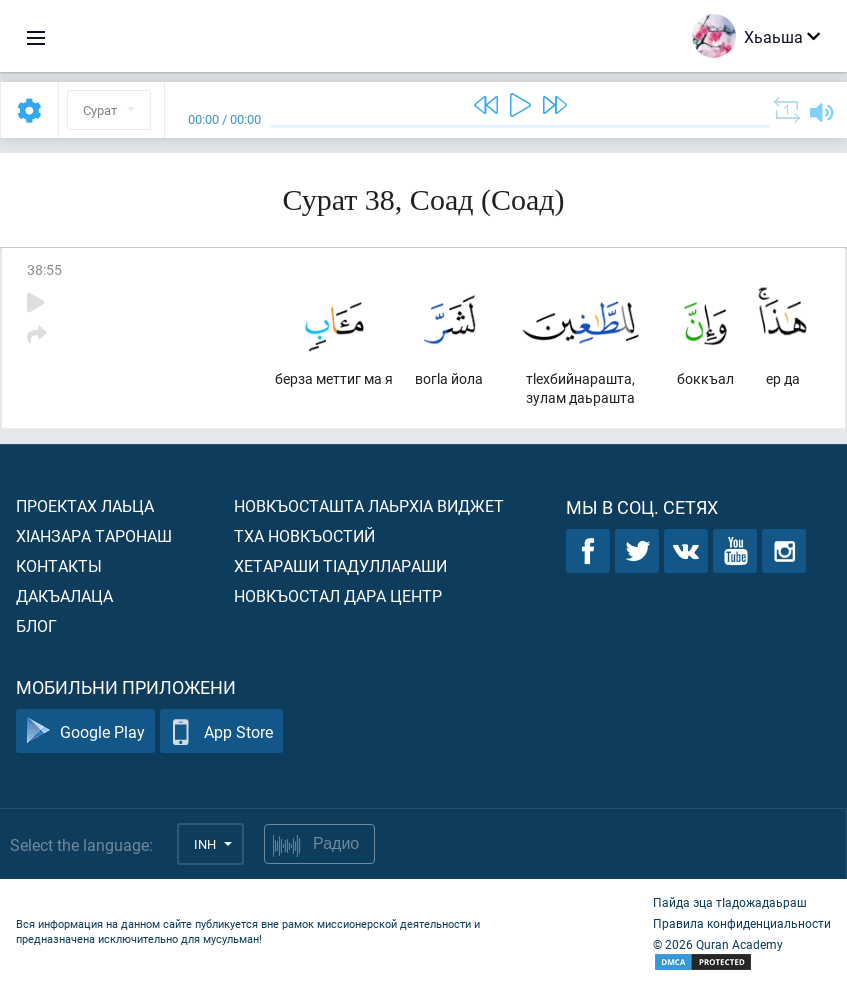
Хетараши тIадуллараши (340, 565)
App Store (221, 731)
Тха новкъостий (304, 535)
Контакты (59, 565)
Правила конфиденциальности (742, 923)
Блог (36, 625)
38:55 (44, 269)
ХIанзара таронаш (94, 535)
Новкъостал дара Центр (338, 595)
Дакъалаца (64, 595)
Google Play (85, 731)
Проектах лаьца (85, 505)
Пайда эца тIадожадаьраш (730, 902)
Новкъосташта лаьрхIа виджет (369, 505)
